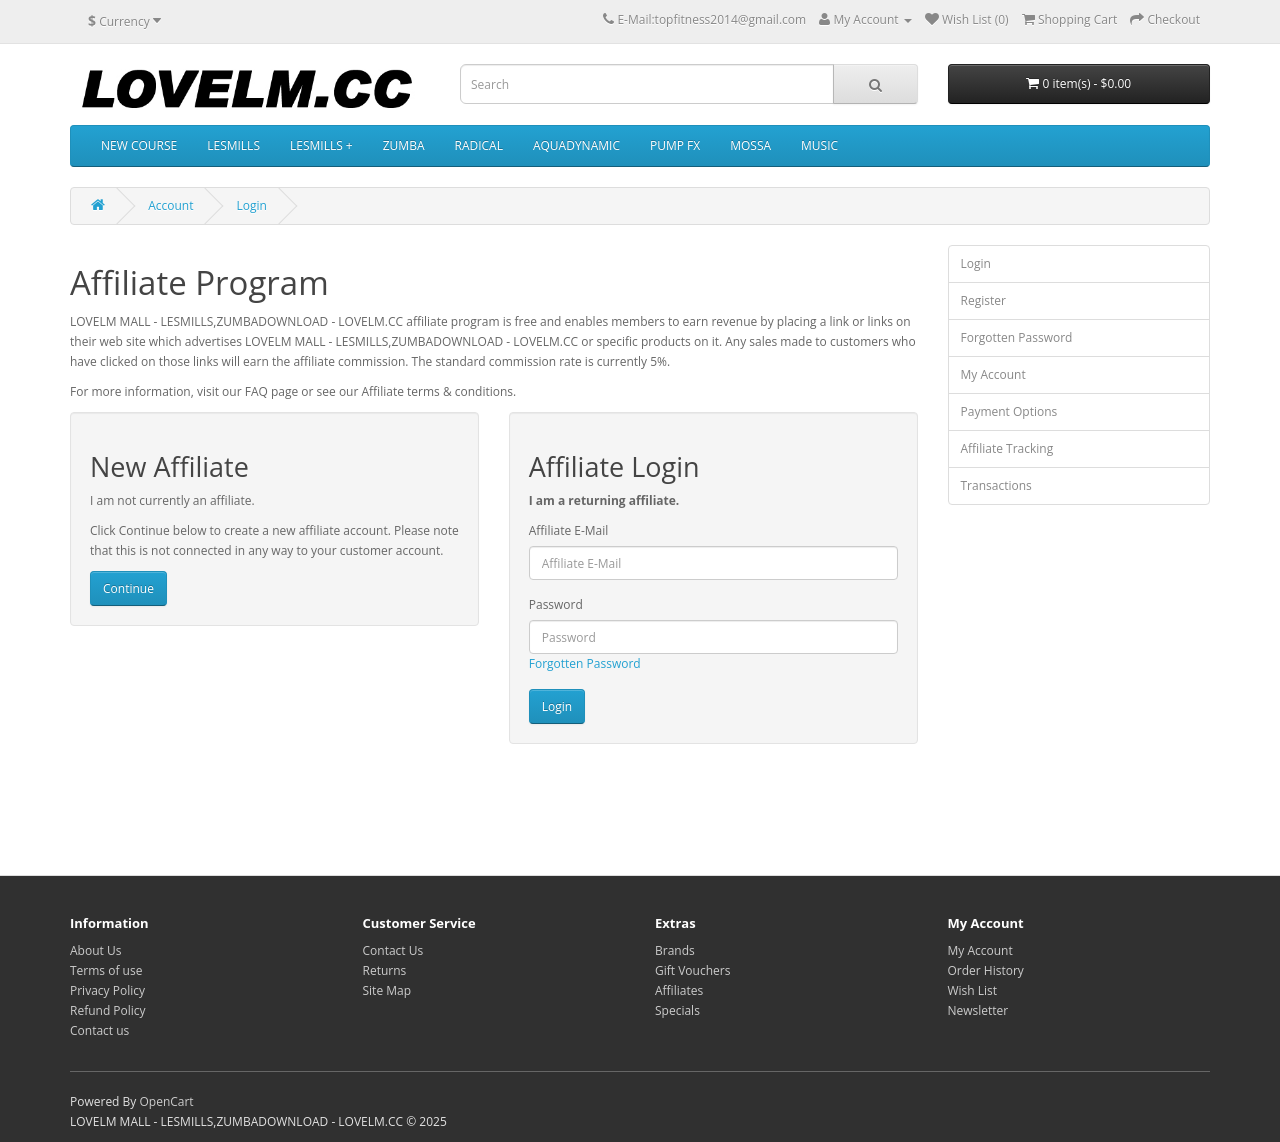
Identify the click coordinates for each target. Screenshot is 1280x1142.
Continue (128, 588)
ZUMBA (404, 145)
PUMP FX (675, 145)
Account (170, 205)
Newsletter (978, 1010)
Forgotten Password (585, 663)
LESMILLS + (321, 145)
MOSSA (750, 145)
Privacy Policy (107, 990)
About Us (95, 950)
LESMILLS (233, 145)
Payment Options (1009, 411)
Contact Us (393, 950)
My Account (993, 374)
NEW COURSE (139, 145)
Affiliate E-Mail (569, 530)
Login (252, 205)
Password (556, 604)
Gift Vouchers (692, 970)
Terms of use (106, 970)
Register (983, 300)
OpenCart (166, 1101)
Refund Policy (108, 1010)
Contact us (99, 1030)
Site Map (387, 990)
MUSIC (819, 145)
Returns (385, 970)
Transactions (996, 485)
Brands (675, 950)
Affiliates (679, 990)
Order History (986, 970)
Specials (677, 1010)
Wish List (973, 990)
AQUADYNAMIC (576, 145)
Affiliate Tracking (1007, 448)
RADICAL (478, 145)
